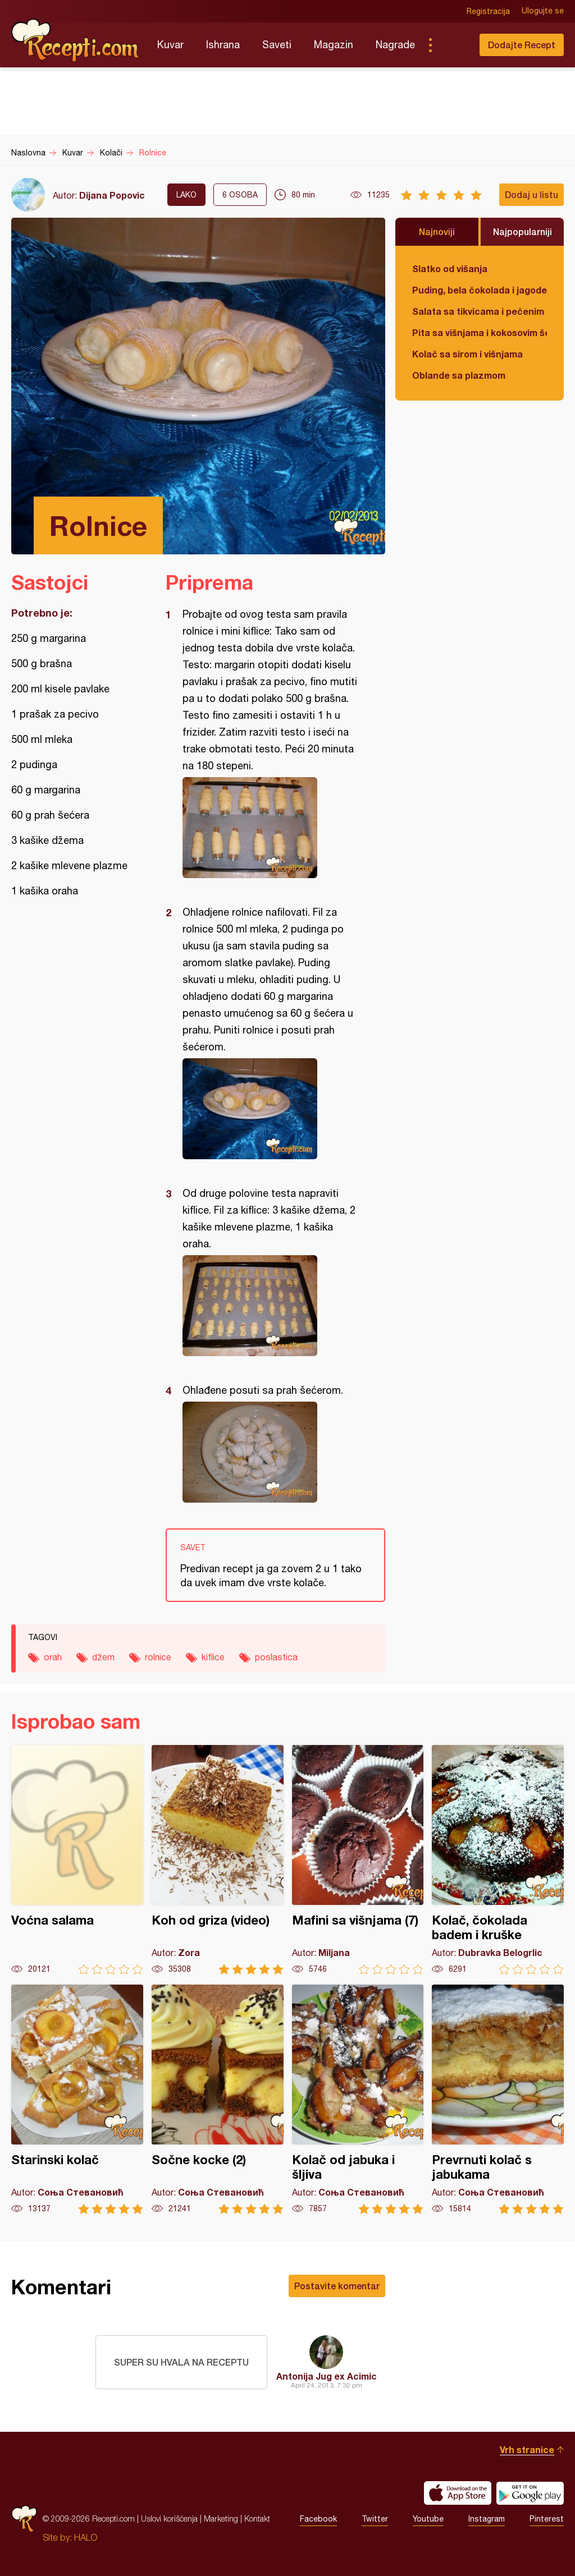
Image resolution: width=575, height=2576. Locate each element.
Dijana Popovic (112, 195)
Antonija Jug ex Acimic (326, 2376)
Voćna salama (77, 1860)
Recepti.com (75, 40)
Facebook (318, 2518)
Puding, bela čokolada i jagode (479, 289)
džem (103, 1657)
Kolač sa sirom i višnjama (467, 353)
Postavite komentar (337, 2285)
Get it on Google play (530, 2493)
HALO (85, 2537)
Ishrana (223, 44)
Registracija (488, 11)
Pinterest (547, 2518)
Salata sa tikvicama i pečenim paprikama (479, 311)
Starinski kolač (77, 2099)
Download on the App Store (457, 2493)
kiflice (213, 1657)
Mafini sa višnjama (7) (358, 1860)
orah (53, 1657)
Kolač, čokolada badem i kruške (498, 1860)
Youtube (428, 2518)
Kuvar (170, 44)
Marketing (221, 2518)
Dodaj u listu (531, 194)
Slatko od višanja (449, 268)
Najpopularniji (522, 231)
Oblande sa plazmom (458, 375)
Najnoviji (437, 231)
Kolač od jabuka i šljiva (358, 2099)
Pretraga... (452, 45)
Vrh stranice (527, 2449)
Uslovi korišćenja (169, 2518)
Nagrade (395, 44)
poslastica (276, 1657)
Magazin (333, 44)
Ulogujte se (543, 11)
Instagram (486, 2518)
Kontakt (257, 2518)
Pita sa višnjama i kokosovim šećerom (479, 332)
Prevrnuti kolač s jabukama (498, 2099)
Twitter (375, 2518)
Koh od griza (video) (218, 1860)
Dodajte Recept (521, 44)
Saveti (276, 44)
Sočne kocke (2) (218, 2099)
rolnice (158, 1657)
